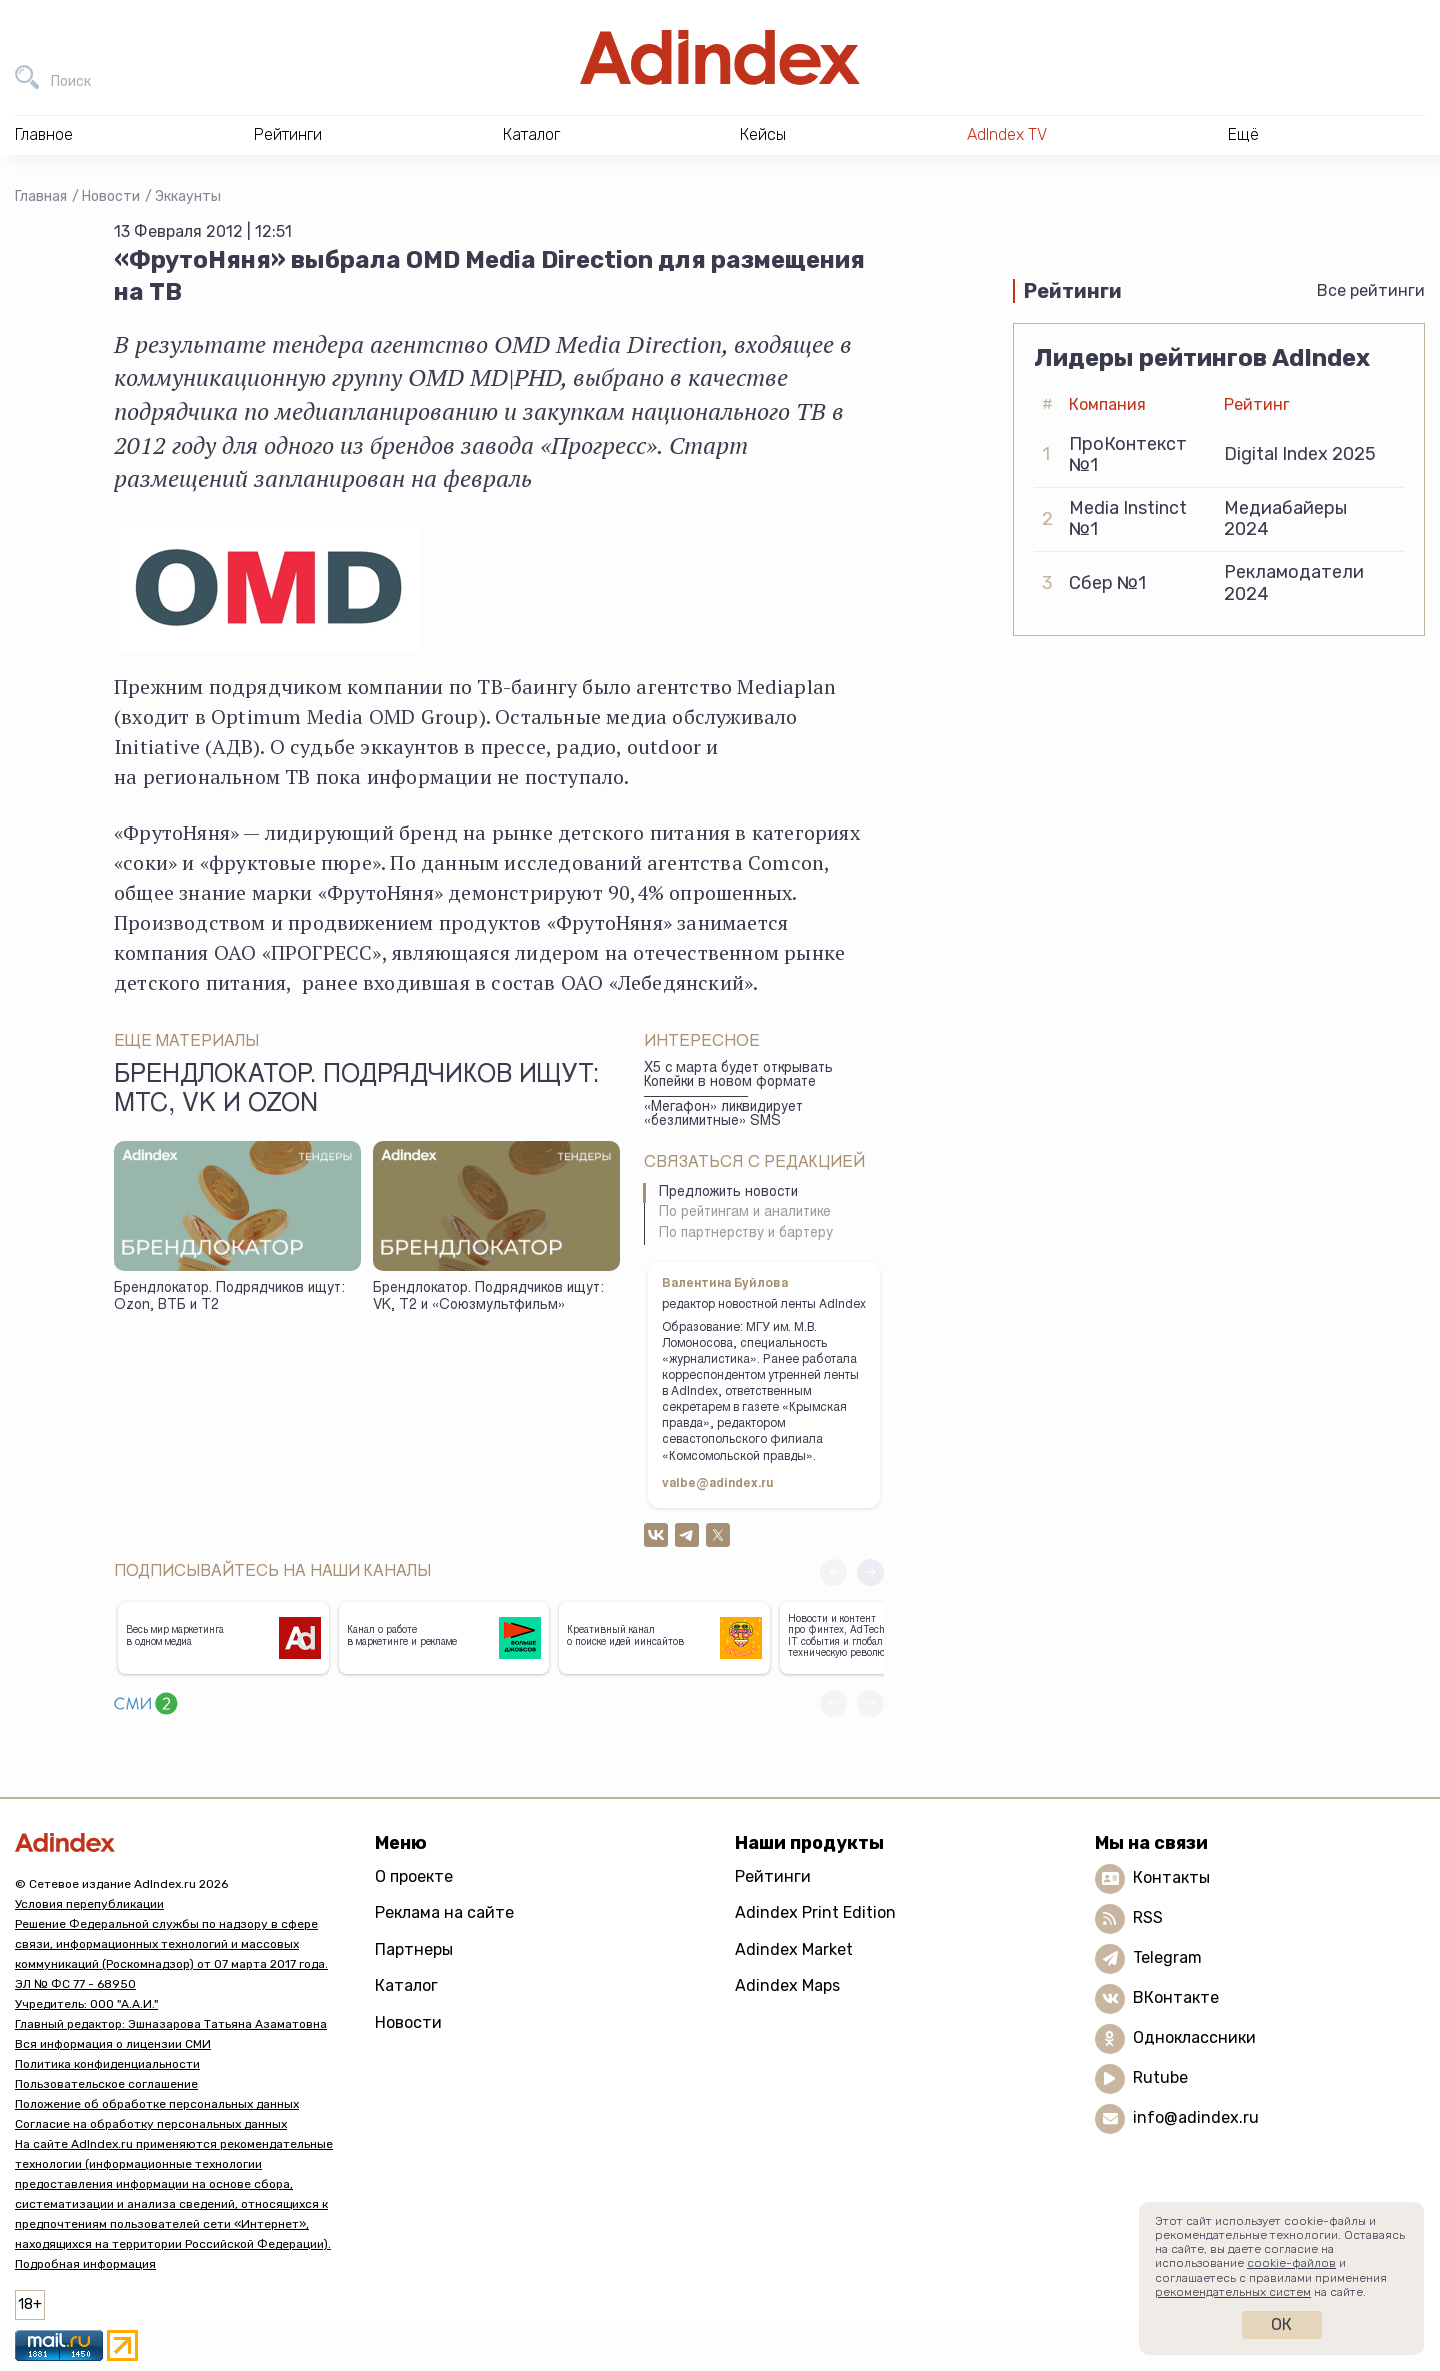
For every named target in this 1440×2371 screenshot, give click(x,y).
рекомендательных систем (1233, 2292)
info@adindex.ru (1196, 2117)
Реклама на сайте (444, 1912)
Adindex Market (794, 1949)
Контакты (1171, 1877)
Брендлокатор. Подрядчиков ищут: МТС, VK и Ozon (356, 1091)
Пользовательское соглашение (106, 2084)
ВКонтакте (1176, 1997)
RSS (1148, 1917)
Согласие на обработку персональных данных (151, 2124)
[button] (870, 1572)
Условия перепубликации (89, 1904)
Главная (41, 196)
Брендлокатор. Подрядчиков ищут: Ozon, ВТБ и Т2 (229, 1297)
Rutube (1160, 2077)
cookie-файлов (1291, 2263)
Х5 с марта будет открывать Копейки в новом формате (738, 1076)
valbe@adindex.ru (718, 1484)
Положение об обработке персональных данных (157, 2104)
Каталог (406, 1985)
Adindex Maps (787, 1985)
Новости (111, 196)
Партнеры (414, 1949)
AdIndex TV (1007, 134)
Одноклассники (1194, 2037)
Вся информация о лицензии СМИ (113, 2044)
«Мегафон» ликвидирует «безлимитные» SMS (723, 1115)
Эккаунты (188, 196)
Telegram (1167, 1957)
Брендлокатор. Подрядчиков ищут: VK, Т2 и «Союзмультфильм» (488, 1297)
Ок (1281, 2324)
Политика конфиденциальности (107, 2064)
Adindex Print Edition (815, 1912)
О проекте (414, 1876)
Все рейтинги (1371, 290)
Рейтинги (773, 1876)
